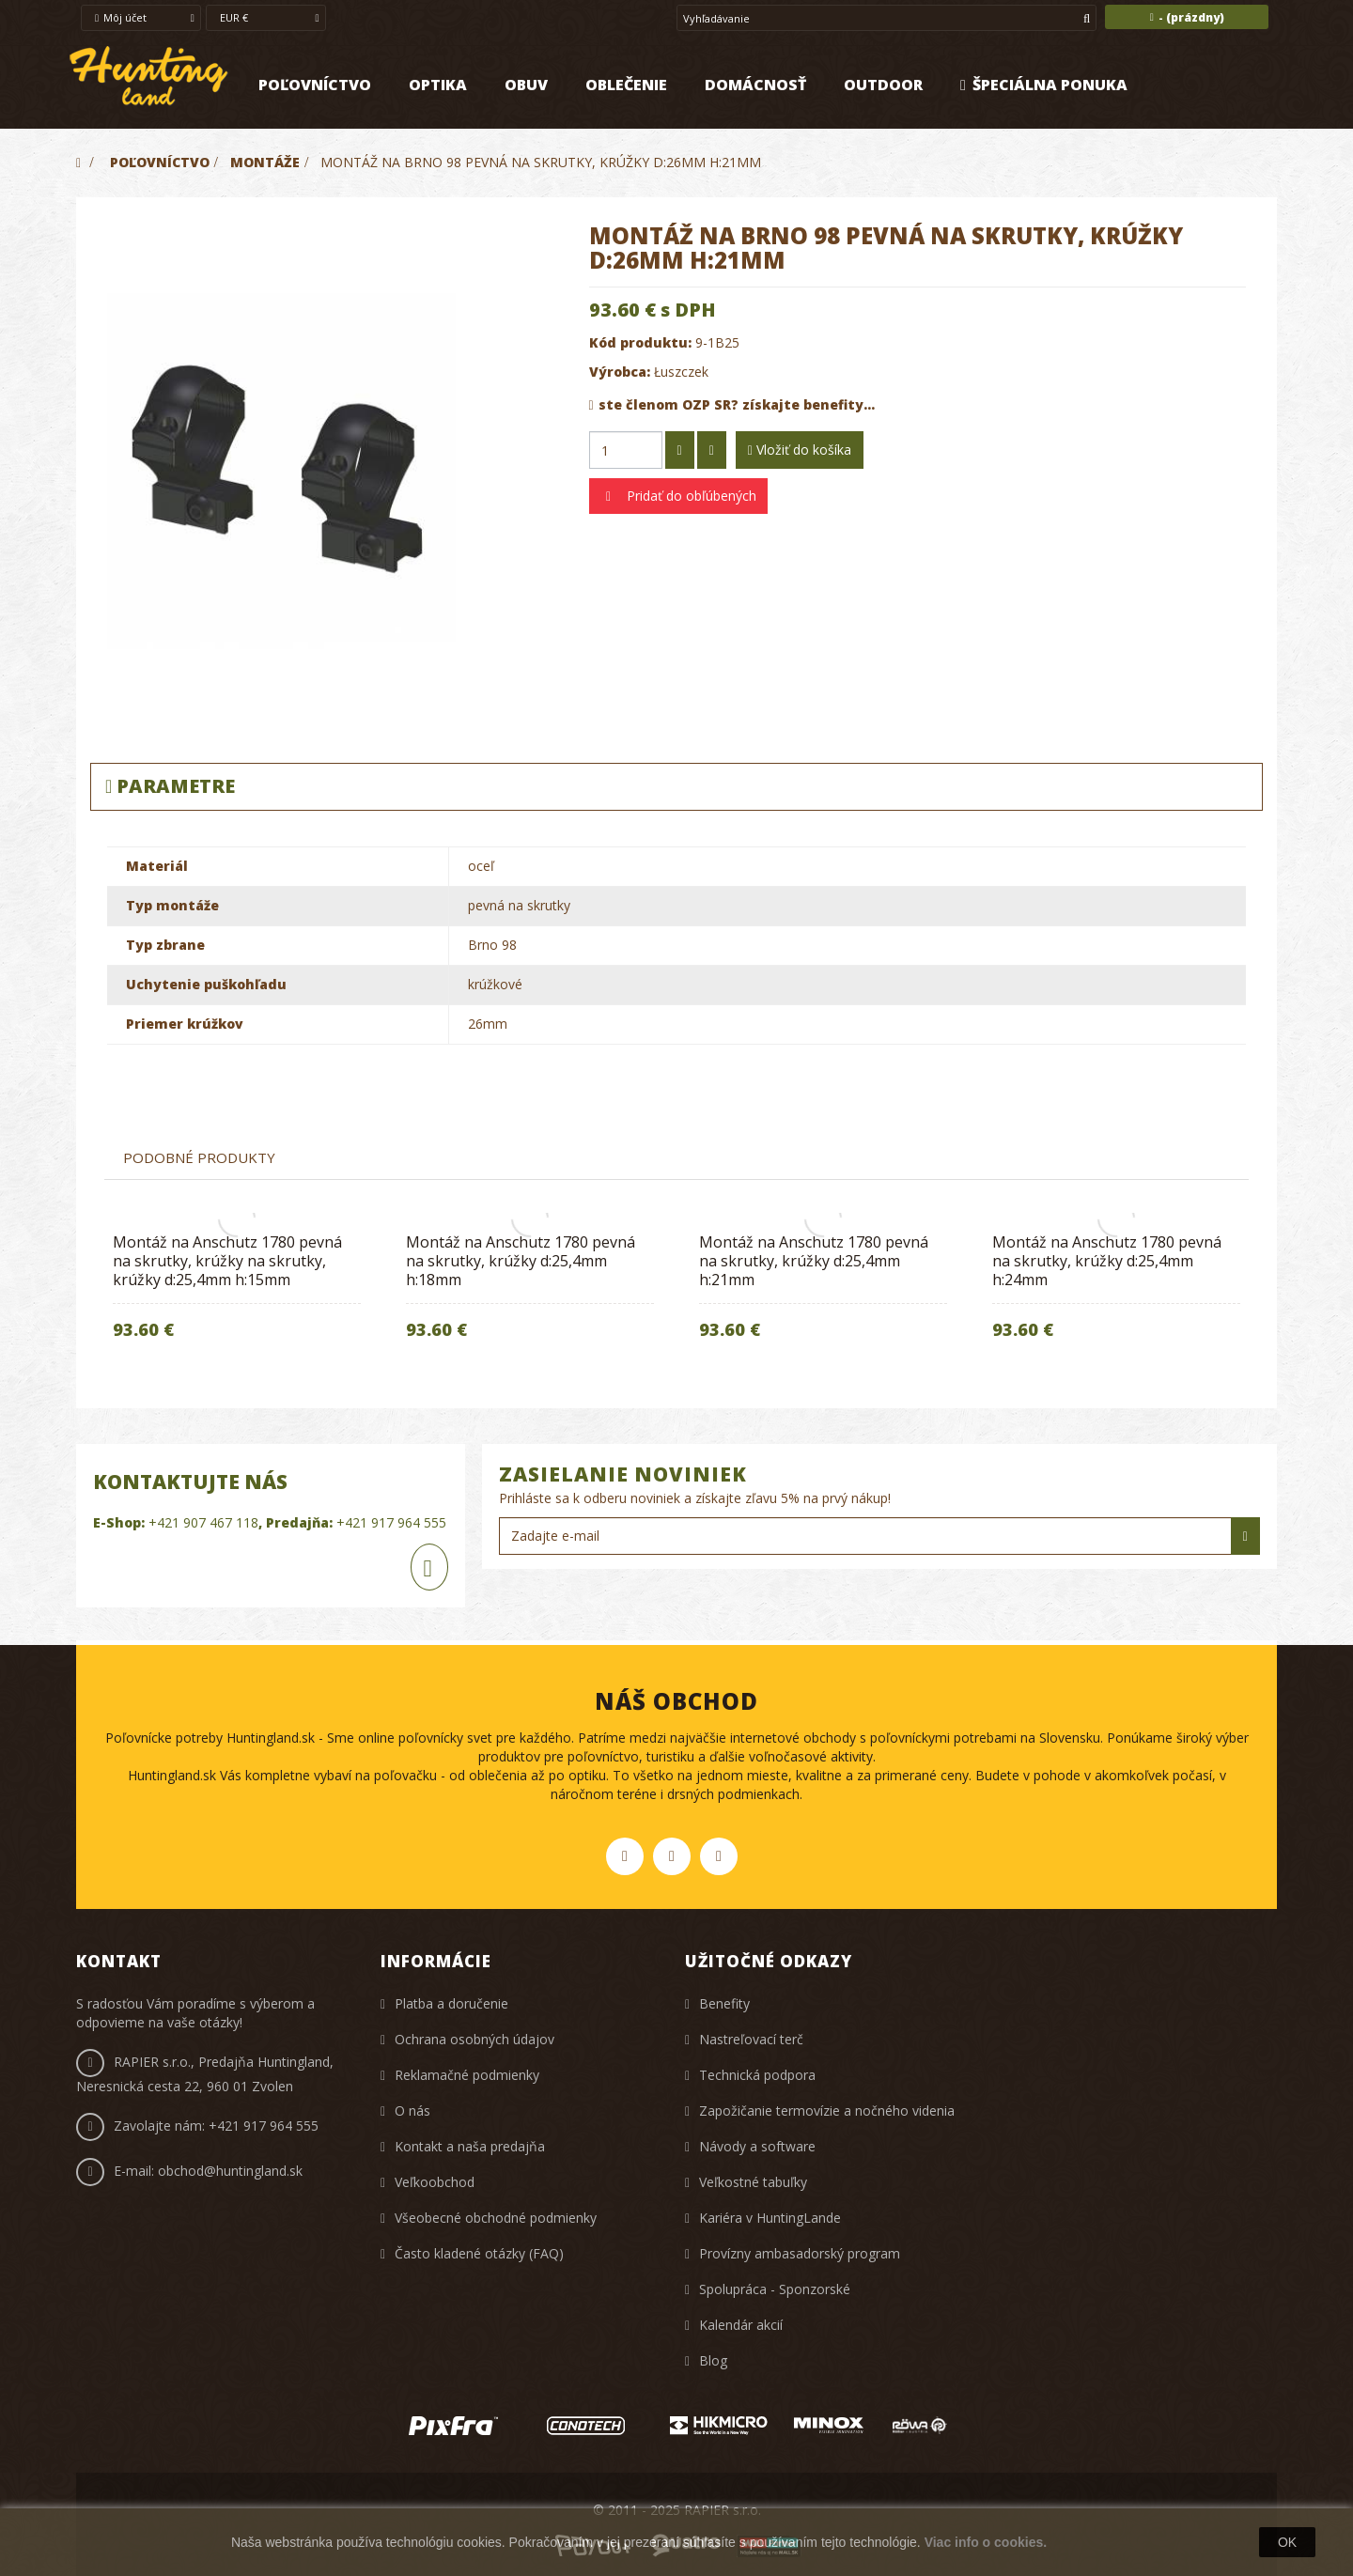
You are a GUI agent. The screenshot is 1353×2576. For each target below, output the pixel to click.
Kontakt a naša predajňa (470, 2146)
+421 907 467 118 (203, 1522)
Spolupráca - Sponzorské (774, 2289)
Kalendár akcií (741, 2325)
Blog (713, 2360)
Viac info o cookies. (986, 2542)
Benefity (724, 2003)
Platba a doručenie (451, 2003)
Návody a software (757, 2146)
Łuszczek (681, 371)
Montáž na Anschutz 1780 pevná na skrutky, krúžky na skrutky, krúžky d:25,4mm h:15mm (227, 1261)
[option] (236, 1291)
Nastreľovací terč (751, 2039)
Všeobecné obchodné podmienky (496, 2218)
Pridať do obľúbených (689, 495)
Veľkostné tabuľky (753, 2182)
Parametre (170, 786)
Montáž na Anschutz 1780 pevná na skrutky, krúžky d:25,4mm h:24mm (1106, 1261)
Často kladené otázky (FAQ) (479, 2253)
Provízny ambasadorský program (799, 2253)
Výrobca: (619, 371)
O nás (412, 2110)
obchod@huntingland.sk (230, 2171)
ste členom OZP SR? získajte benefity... (732, 404)
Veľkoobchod (434, 2182)
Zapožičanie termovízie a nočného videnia (827, 2110)
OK (1287, 2542)
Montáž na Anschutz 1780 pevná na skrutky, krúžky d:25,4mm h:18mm (520, 1261)
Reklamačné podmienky (467, 2075)
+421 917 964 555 (391, 1522)
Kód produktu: (640, 342)
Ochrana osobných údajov (474, 2039)
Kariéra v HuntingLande (770, 2218)
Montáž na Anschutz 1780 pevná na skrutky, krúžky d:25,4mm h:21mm (813, 1261)
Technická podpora (757, 2075)
